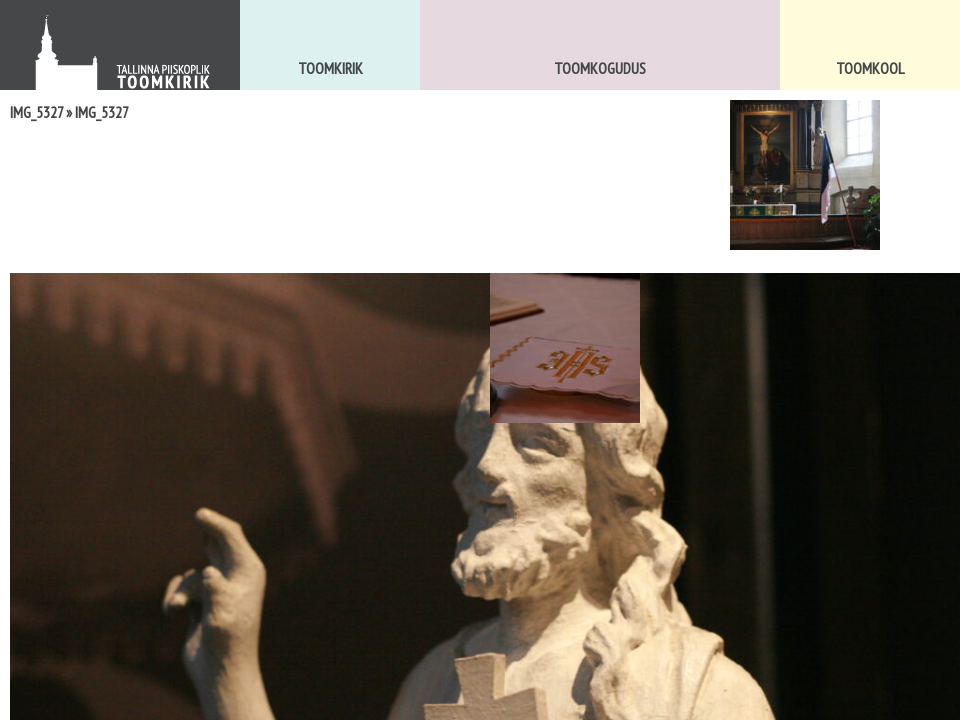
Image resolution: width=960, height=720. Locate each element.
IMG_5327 (36, 112)
